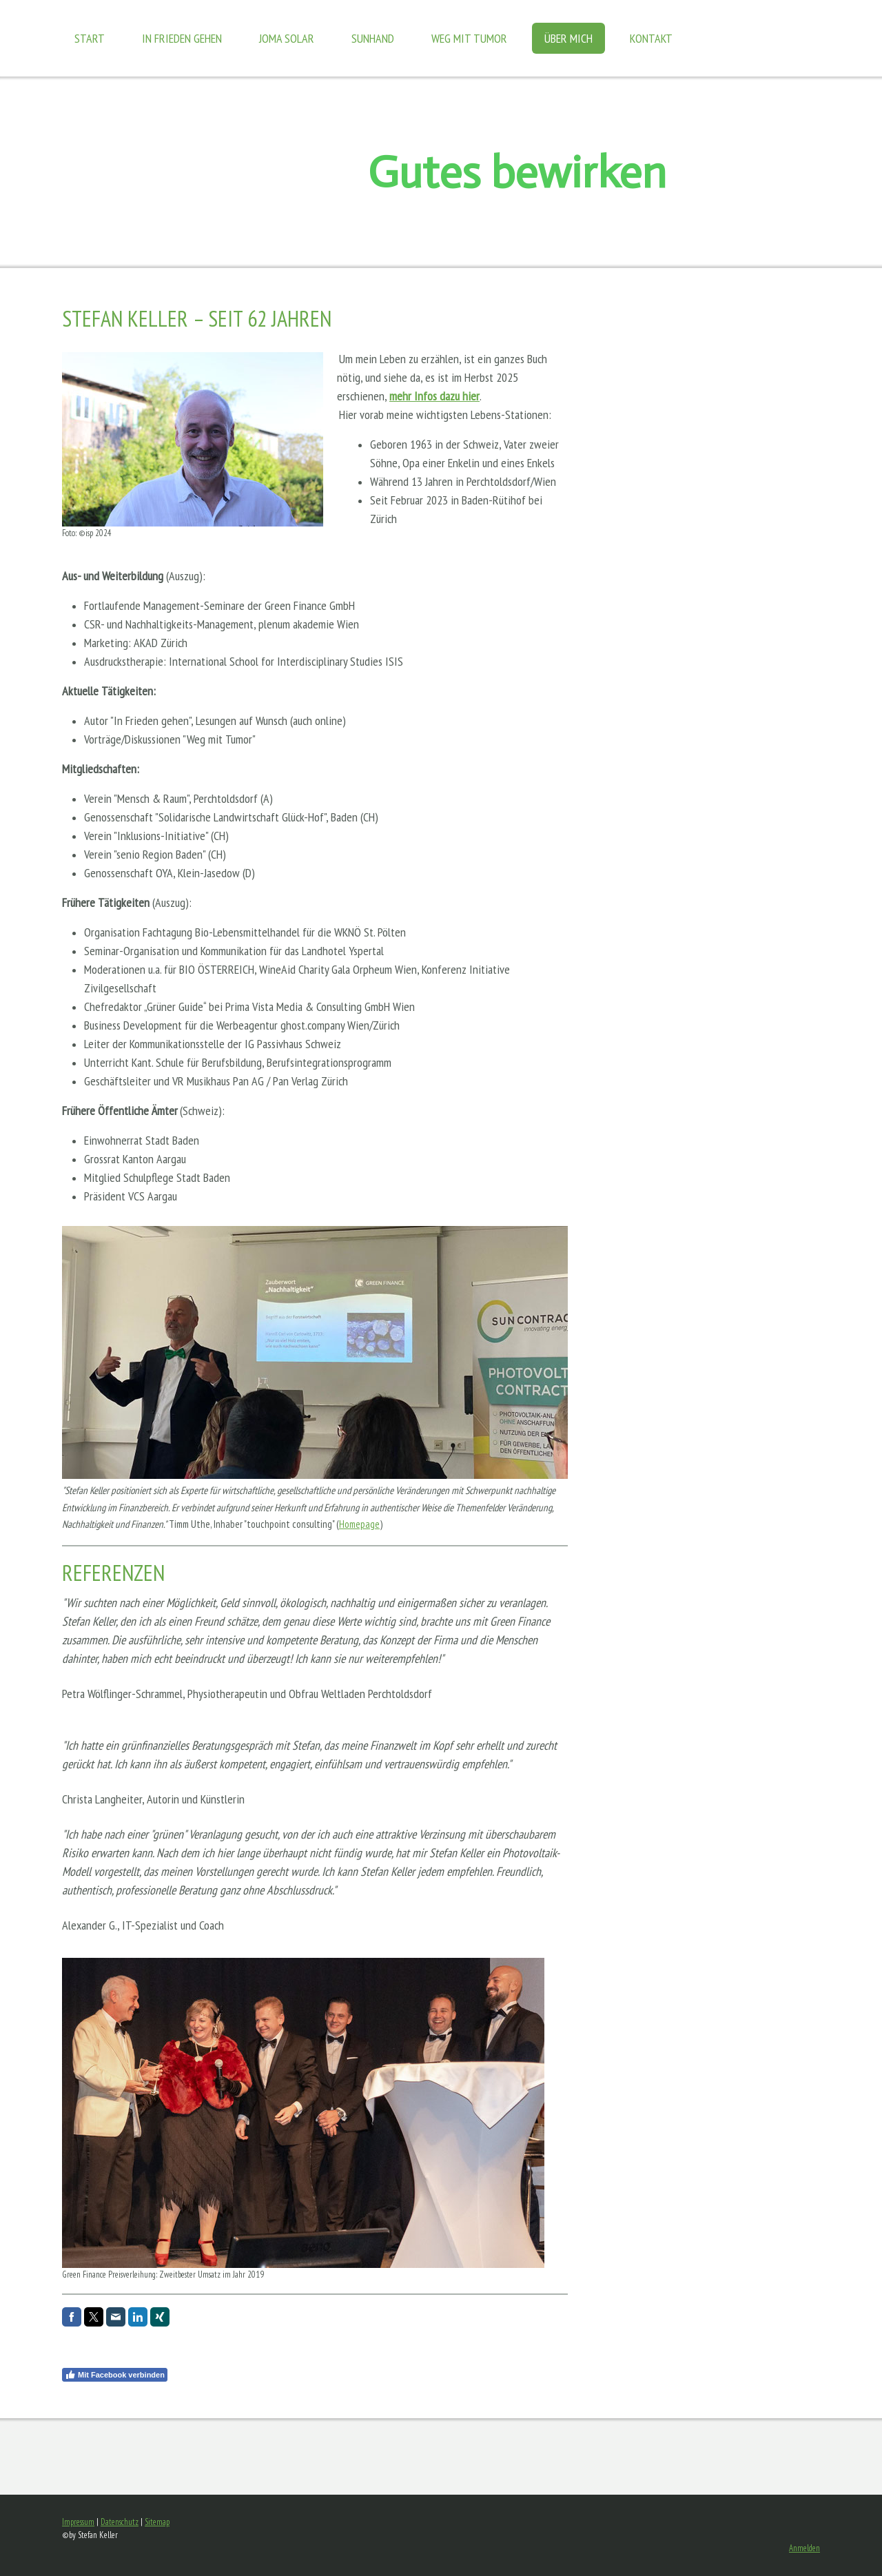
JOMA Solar (286, 38)
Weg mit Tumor (469, 38)
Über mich (568, 38)
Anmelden (804, 2548)
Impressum (78, 2522)
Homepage (359, 1524)
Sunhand (372, 38)
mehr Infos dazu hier (434, 396)
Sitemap (157, 2522)
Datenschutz (120, 2522)
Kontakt (651, 38)
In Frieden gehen (182, 38)
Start (89, 38)
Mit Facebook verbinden (115, 2374)
